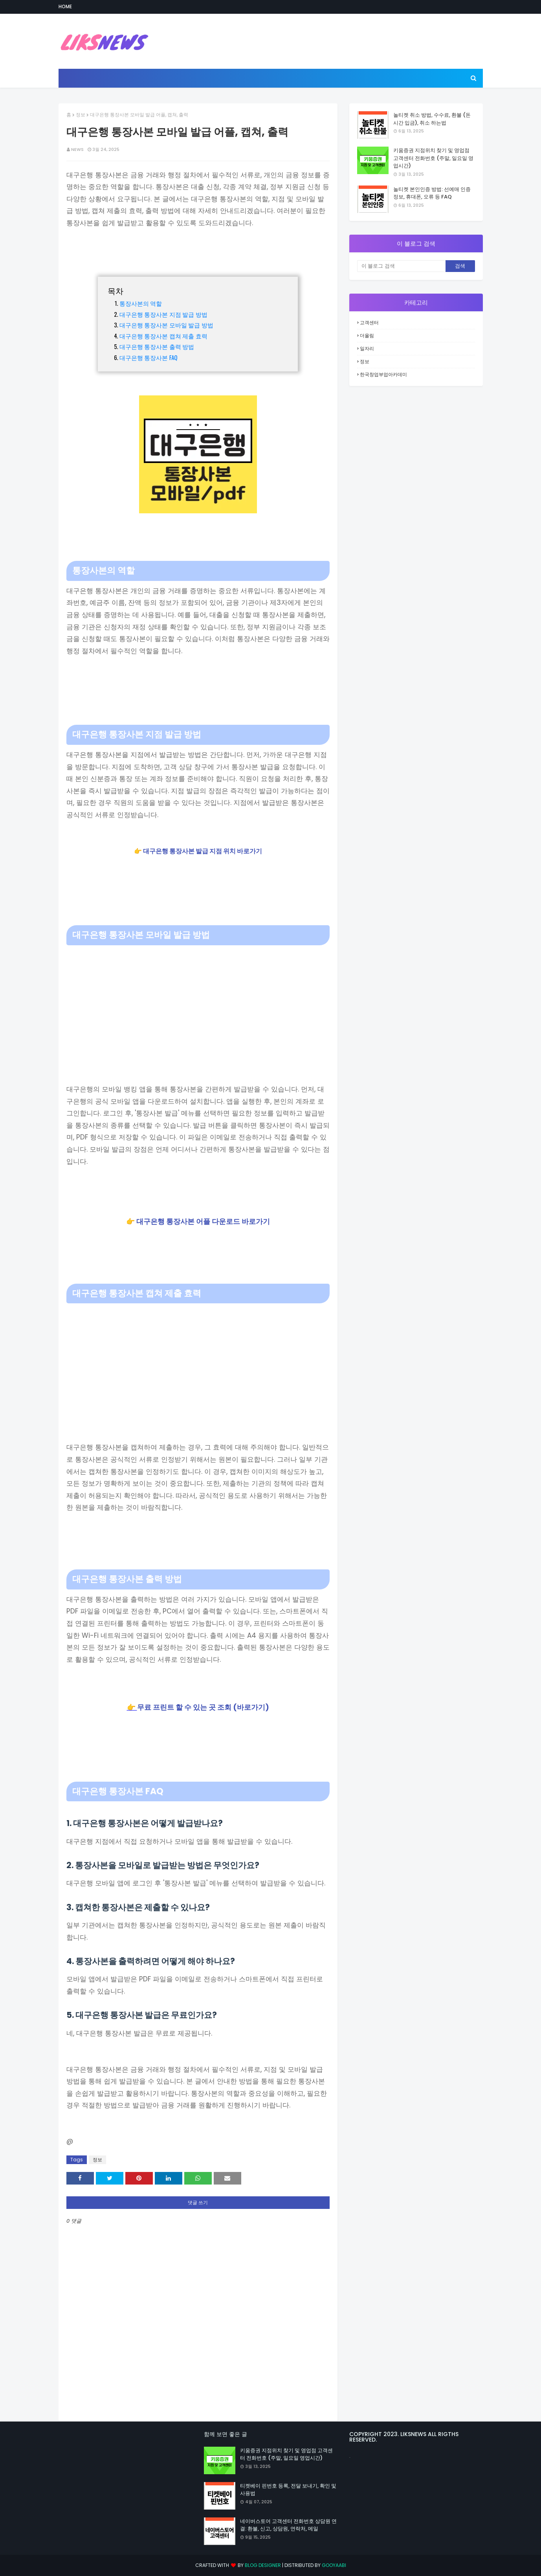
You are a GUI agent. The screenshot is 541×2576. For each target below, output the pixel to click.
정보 (80, 114)
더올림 (367, 335)
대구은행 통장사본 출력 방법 (156, 346)
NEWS (77, 149)
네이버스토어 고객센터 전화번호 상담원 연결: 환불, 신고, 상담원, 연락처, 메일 (288, 2525)
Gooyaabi (334, 2565)
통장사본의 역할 (140, 303)
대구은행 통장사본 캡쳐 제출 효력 (163, 335)
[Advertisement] (198, 1004)
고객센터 (369, 322)
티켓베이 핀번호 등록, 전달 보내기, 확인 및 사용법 (288, 2489)
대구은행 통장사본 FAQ (148, 357)
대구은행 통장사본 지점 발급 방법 (163, 314)
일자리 (367, 348)
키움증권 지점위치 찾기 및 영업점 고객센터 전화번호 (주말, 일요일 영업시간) (433, 158)
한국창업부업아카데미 (383, 374)
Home (65, 6)
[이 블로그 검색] (401, 266)
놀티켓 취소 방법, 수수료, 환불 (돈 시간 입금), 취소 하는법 (432, 119)
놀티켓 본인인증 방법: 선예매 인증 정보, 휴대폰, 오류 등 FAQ (432, 193)
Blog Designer (263, 2565)
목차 (115, 290)
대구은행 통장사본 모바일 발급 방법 (166, 324)
